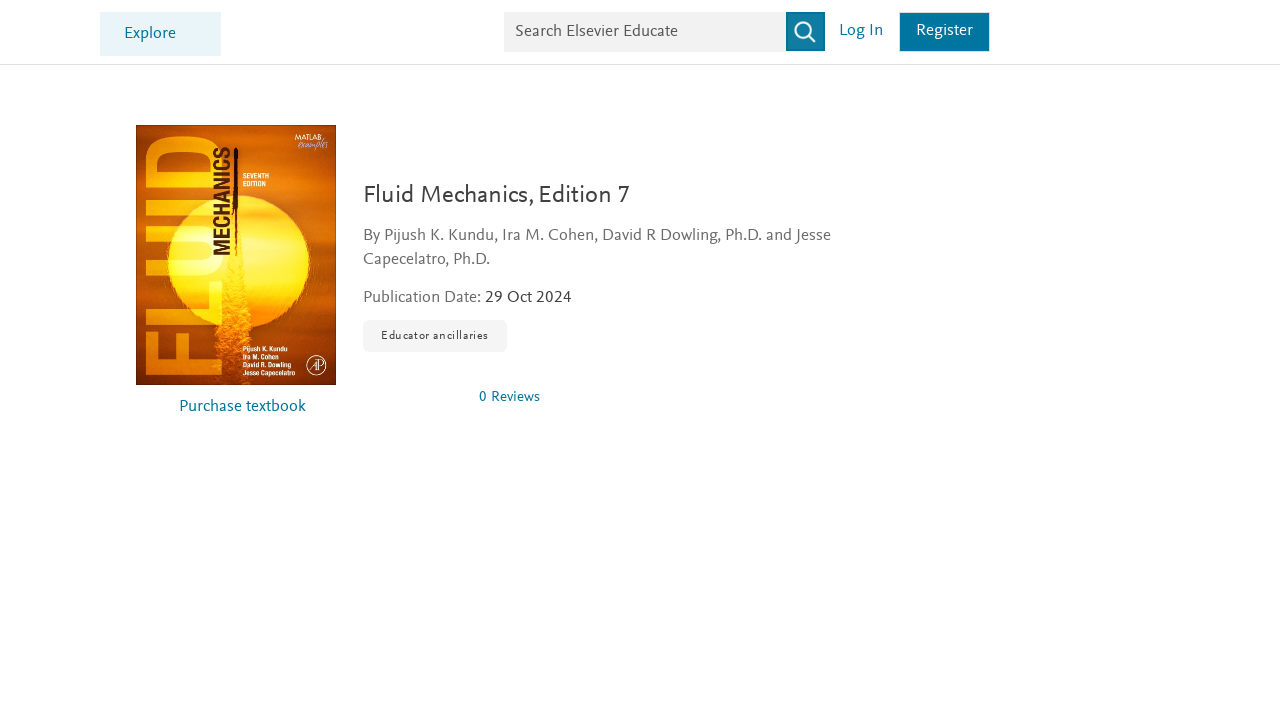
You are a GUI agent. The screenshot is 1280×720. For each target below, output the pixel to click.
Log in (1051, 31)
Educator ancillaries (435, 336)
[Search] (994, 32)
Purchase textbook (242, 407)
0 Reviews (509, 397)
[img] (413, 397)
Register (1134, 31)
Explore (340, 34)
